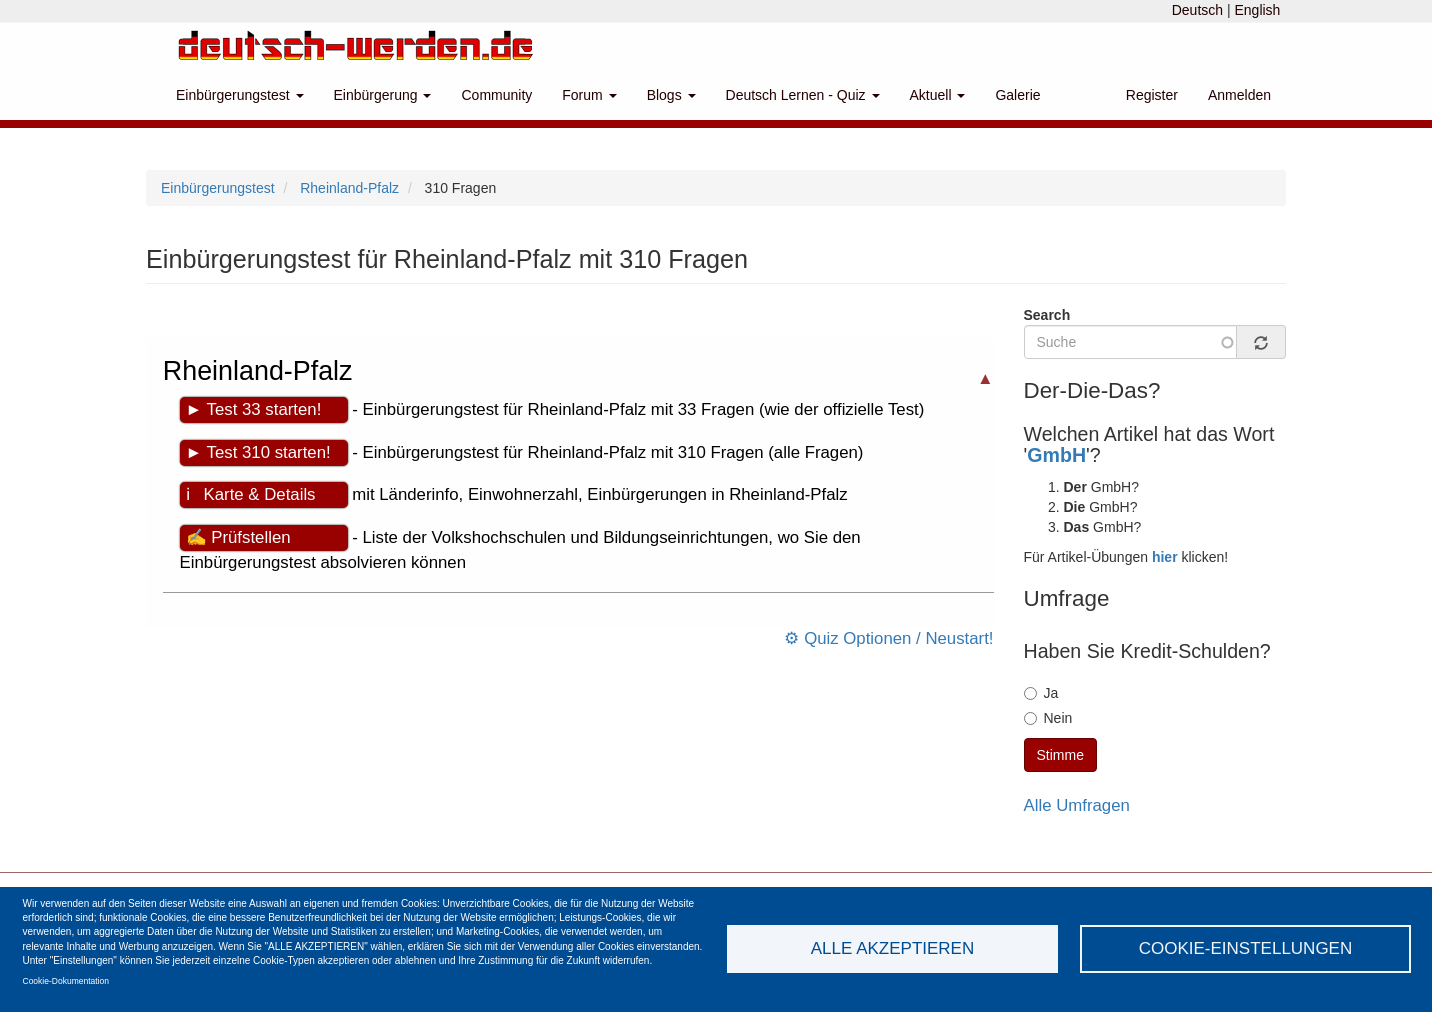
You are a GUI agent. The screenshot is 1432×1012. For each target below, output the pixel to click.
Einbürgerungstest (240, 95)
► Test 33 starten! (254, 409)
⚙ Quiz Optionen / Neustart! (888, 638)
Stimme (1060, 755)
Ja (1041, 693)
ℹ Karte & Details (251, 494)
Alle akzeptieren (892, 948)
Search (1047, 315)
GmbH (1056, 455)
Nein (1048, 718)
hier (1165, 557)
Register (1152, 95)
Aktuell (938, 95)
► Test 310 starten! (258, 452)
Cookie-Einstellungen (1246, 948)
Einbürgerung (383, 95)
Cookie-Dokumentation (66, 981)
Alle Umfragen (1077, 805)
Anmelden (1239, 95)
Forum (589, 95)
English (1257, 10)
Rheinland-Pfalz (349, 188)
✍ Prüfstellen (238, 537)
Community (496, 95)
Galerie (1017, 95)
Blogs (671, 95)
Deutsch (1197, 10)
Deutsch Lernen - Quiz (803, 95)
